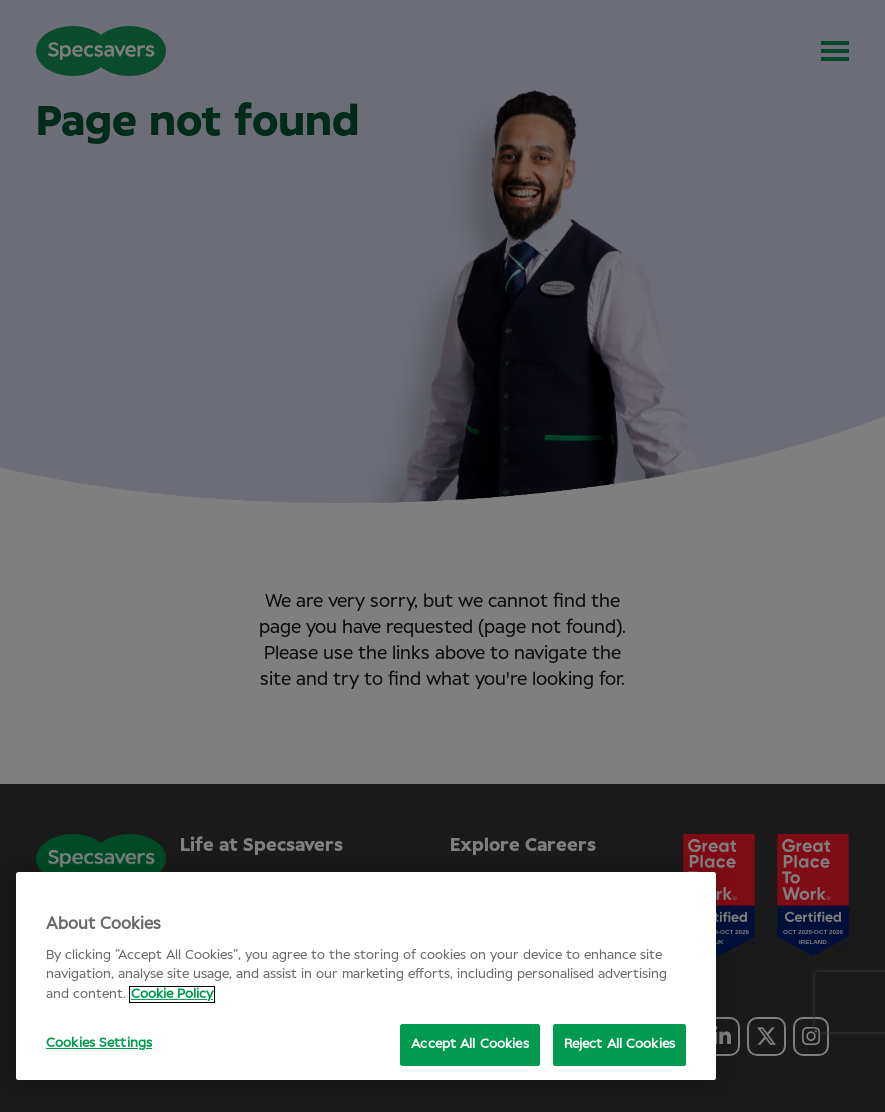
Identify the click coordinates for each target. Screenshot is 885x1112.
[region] (366, 976)
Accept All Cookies (469, 1044)
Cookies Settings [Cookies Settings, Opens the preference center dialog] (99, 1043)
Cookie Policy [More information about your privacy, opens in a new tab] (172, 994)
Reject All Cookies (619, 1044)
